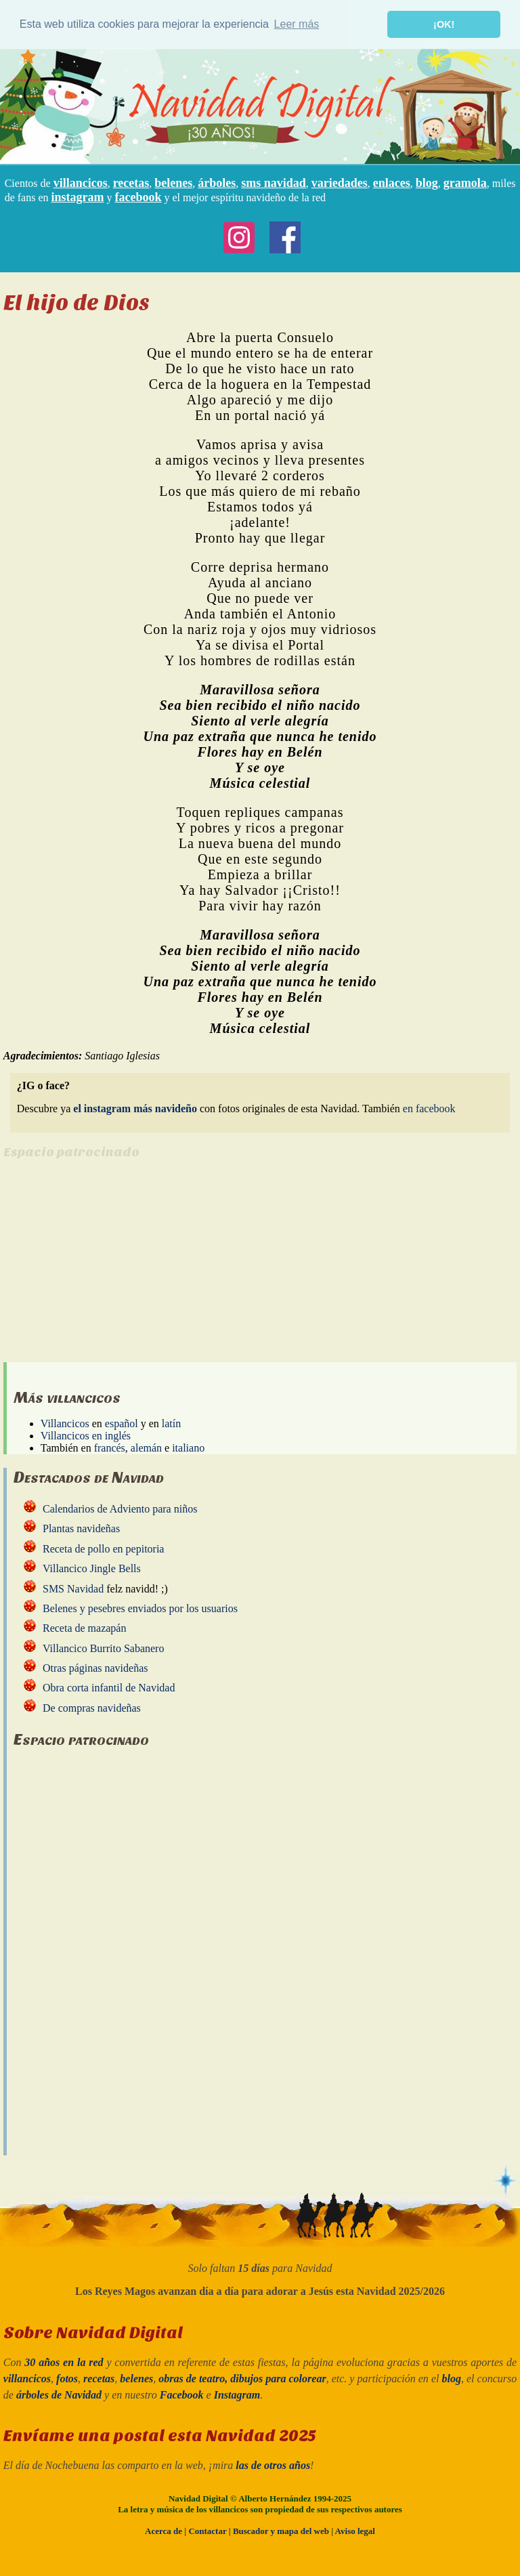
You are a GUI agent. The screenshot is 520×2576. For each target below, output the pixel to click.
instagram (77, 196)
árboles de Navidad (59, 2395)
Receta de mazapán (84, 1628)
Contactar (207, 2531)
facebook (138, 196)
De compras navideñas (92, 1707)
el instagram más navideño (135, 1108)
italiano (188, 1447)
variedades (339, 182)
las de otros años (273, 2465)
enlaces (391, 182)
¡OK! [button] (443, 24)
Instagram (237, 2395)
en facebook (429, 1108)
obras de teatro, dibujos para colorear (242, 2378)
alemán (146, 1447)
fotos (67, 2378)
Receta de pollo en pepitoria (103, 1548)
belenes (173, 182)
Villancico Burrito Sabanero (103, 1647)
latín (171, 1423)
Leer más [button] (297, 24)
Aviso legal (355, 2531)
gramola (465, 182)
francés (109, 1447)
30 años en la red (63, 2362)
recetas (131, 182)
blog (427, 182)
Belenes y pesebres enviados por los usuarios (140, 1607)
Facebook (182, 2395)
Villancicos (65, 1423)
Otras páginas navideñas (95, 1668)
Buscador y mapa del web (281, 2531)
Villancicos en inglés (86, 1435)
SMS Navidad (73, 1588)
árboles (217, 182)
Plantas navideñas (81, 1528)
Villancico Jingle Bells (92, 1568)
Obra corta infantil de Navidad (109, 1687)
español (121, 1423)
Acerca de (163, 2531)
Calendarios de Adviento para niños (120, 1509)
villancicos (80, 182)
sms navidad (273, 182)
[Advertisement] (117, 1267)
